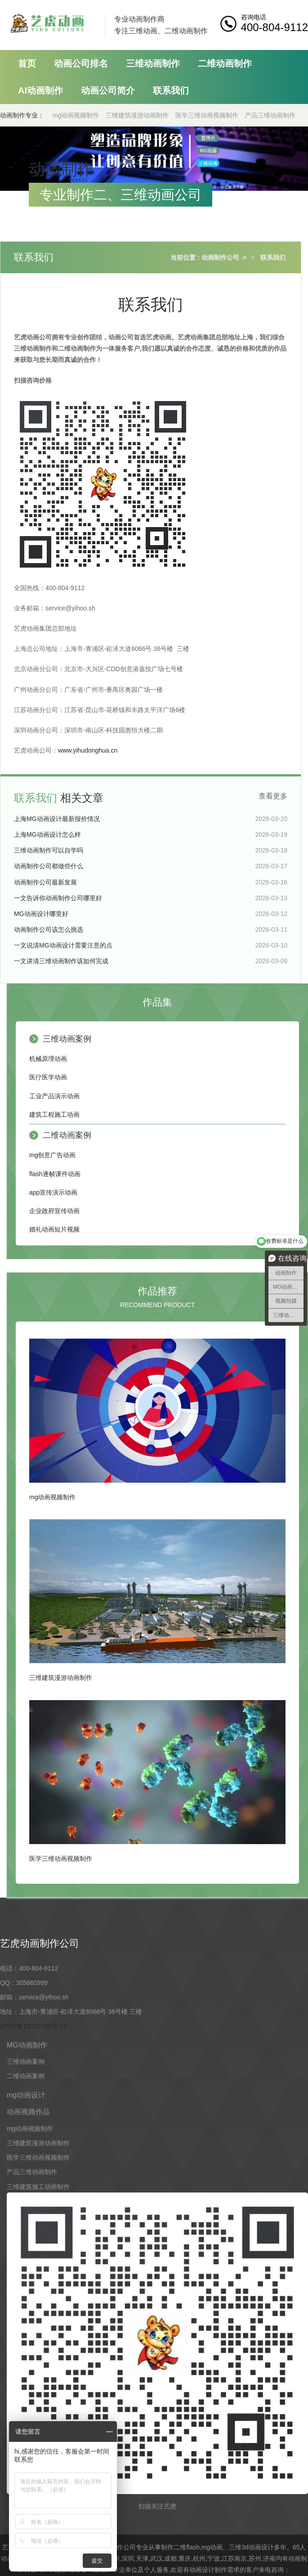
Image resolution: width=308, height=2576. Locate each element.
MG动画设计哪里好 (41, 913)
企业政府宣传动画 (54, 1210)
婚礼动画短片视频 (54, 1229)
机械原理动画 (48, 1058)
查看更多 (273, 796)
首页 (27, 63)
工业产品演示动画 (54, 1096)
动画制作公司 (220, 257)
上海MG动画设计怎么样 (47, 834)
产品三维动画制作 (270, 115)
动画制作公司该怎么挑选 (48, 929)
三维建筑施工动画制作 (38, 2186)
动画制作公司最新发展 (45, 882)
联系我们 (171, 90)
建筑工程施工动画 (54, 1114)
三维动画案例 (67, 1038)
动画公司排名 (81, 63)
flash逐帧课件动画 (54, 1173)
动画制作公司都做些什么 (48, 866)
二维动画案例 (67, 1135)
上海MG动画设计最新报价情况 (57, 818)
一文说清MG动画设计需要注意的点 (63, 945)
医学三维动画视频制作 (206, 115)
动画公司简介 (108, 90)
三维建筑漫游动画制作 (137, 115)
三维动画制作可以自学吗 (48, 850)
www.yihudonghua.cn (87, 750)
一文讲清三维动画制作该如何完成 (61, 961)
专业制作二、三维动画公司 (120, 194)
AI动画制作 (40, 90)
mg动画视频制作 (76, 115)
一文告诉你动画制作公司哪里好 (58, 898)
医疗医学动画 (48, 1077)
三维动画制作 (153, 63)
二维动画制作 (225, 63)
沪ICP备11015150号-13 (33, 2026)
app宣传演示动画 (53, 1192)
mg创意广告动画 (52, 1155)
